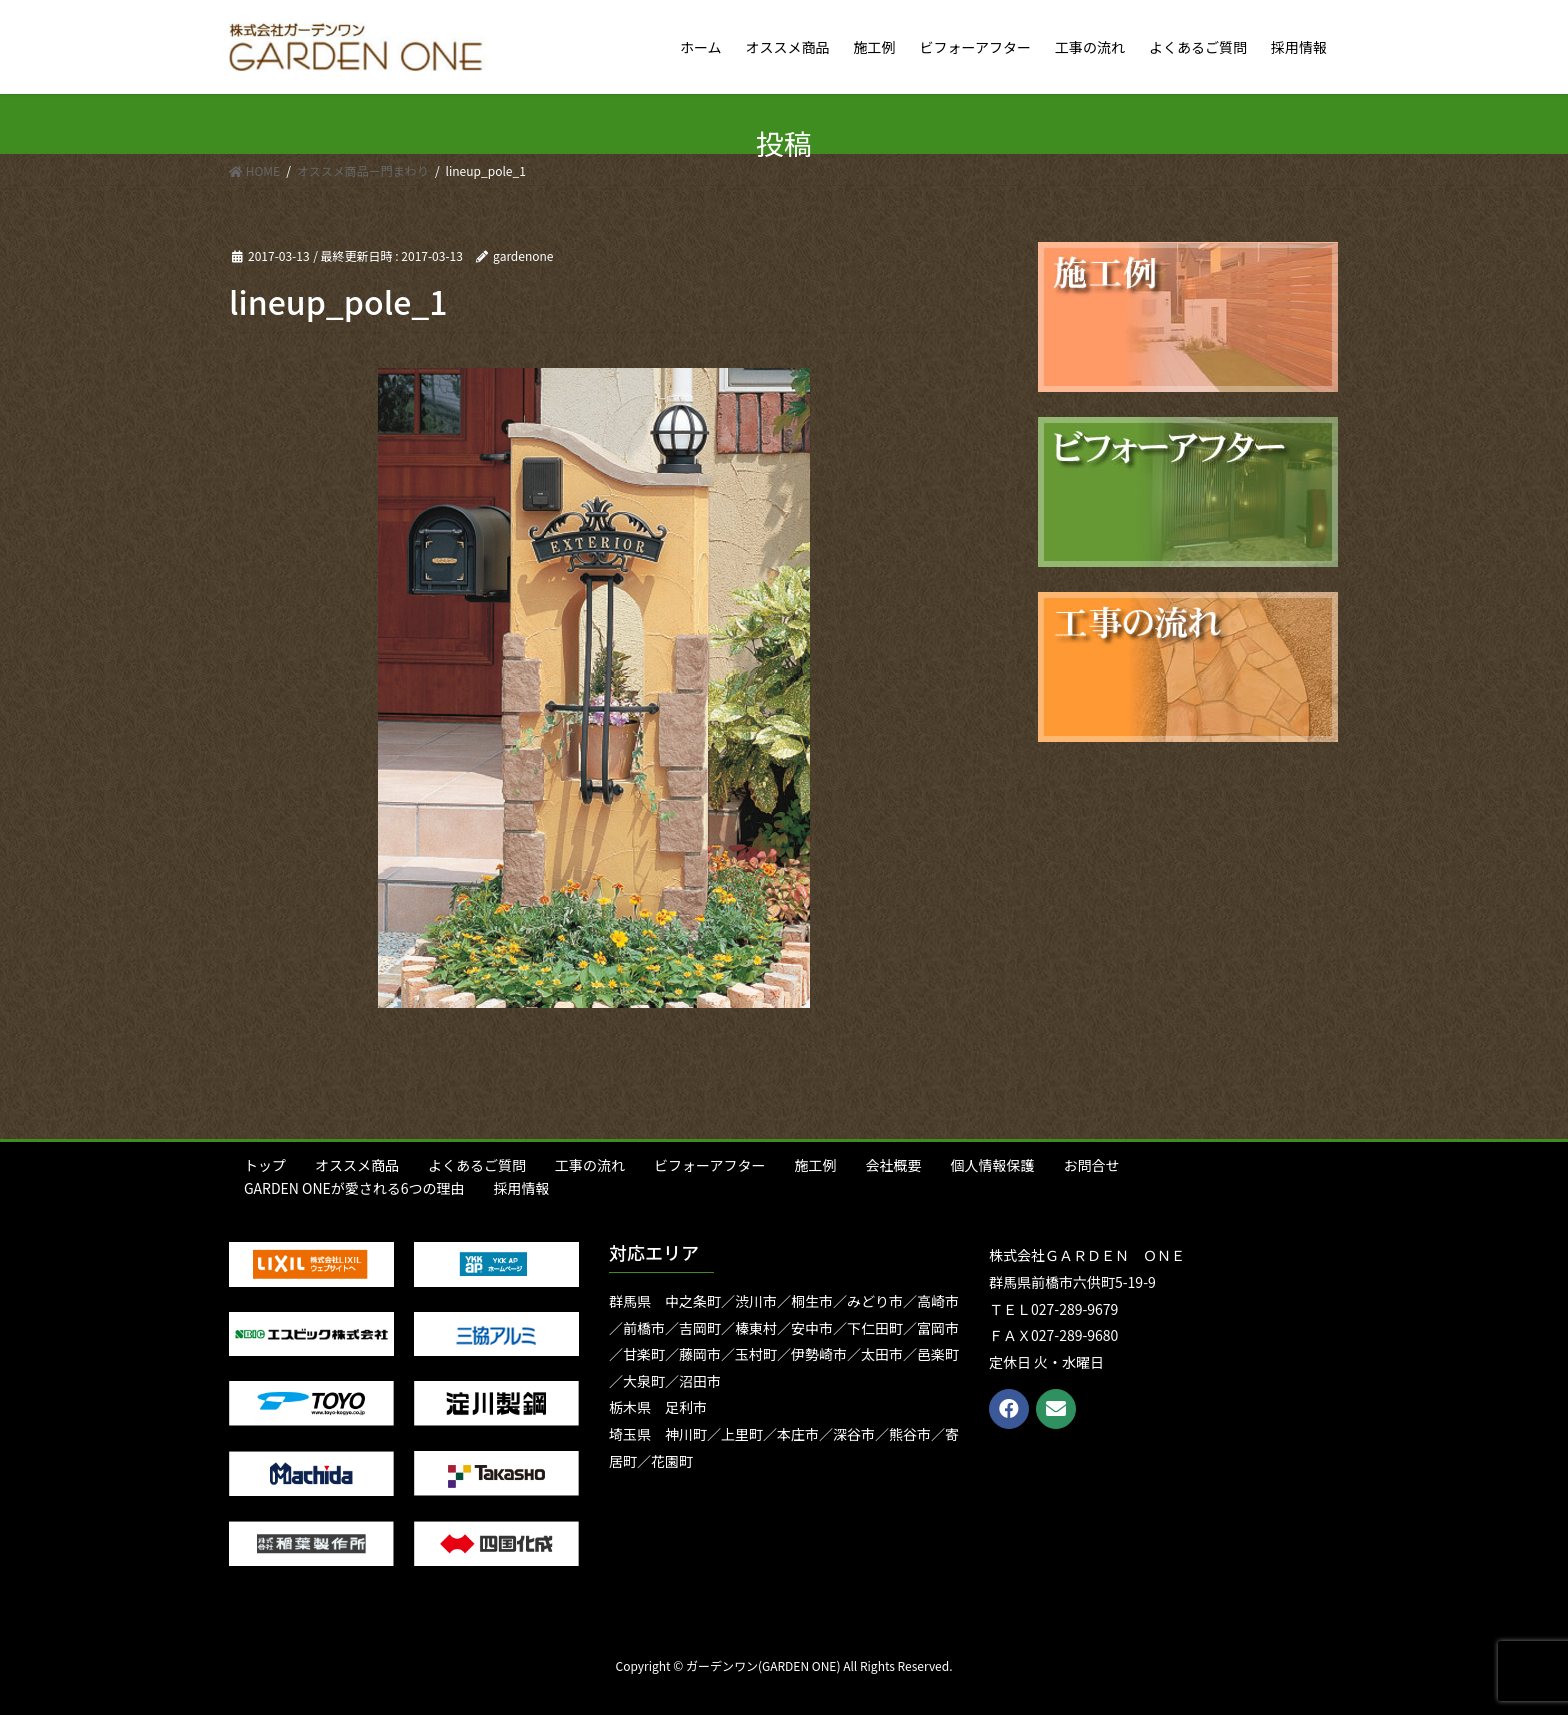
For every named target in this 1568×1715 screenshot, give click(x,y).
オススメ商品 (357, 1165)
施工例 (815, 1165)
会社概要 (893, 1165)
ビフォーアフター (709, 1165)
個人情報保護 (992, 1165)
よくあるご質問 (477, 1165)
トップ (265, 1165)
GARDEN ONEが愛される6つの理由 (354, 1188)
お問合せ (1091, 1165)
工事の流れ (590, 1165)
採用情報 (522, 1188)
